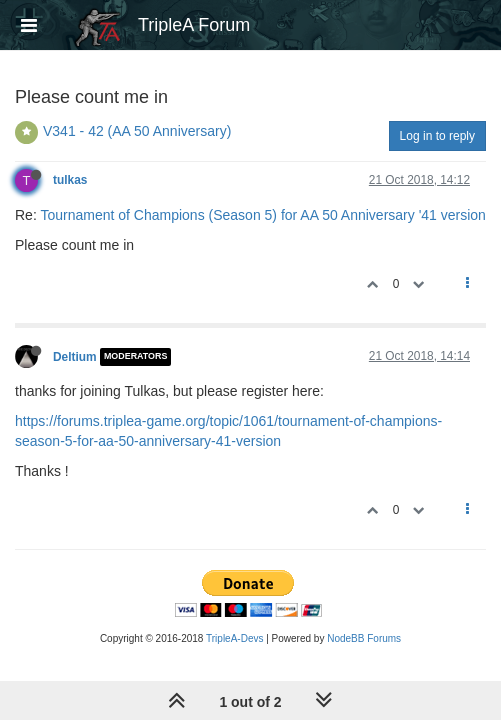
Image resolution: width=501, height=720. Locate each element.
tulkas (70, 180)
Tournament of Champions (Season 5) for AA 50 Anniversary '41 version (262, 215)
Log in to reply (437, 136)
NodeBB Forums (364, 638)
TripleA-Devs (234, 638)
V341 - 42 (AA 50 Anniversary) (137, 131)
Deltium (75, 357)
